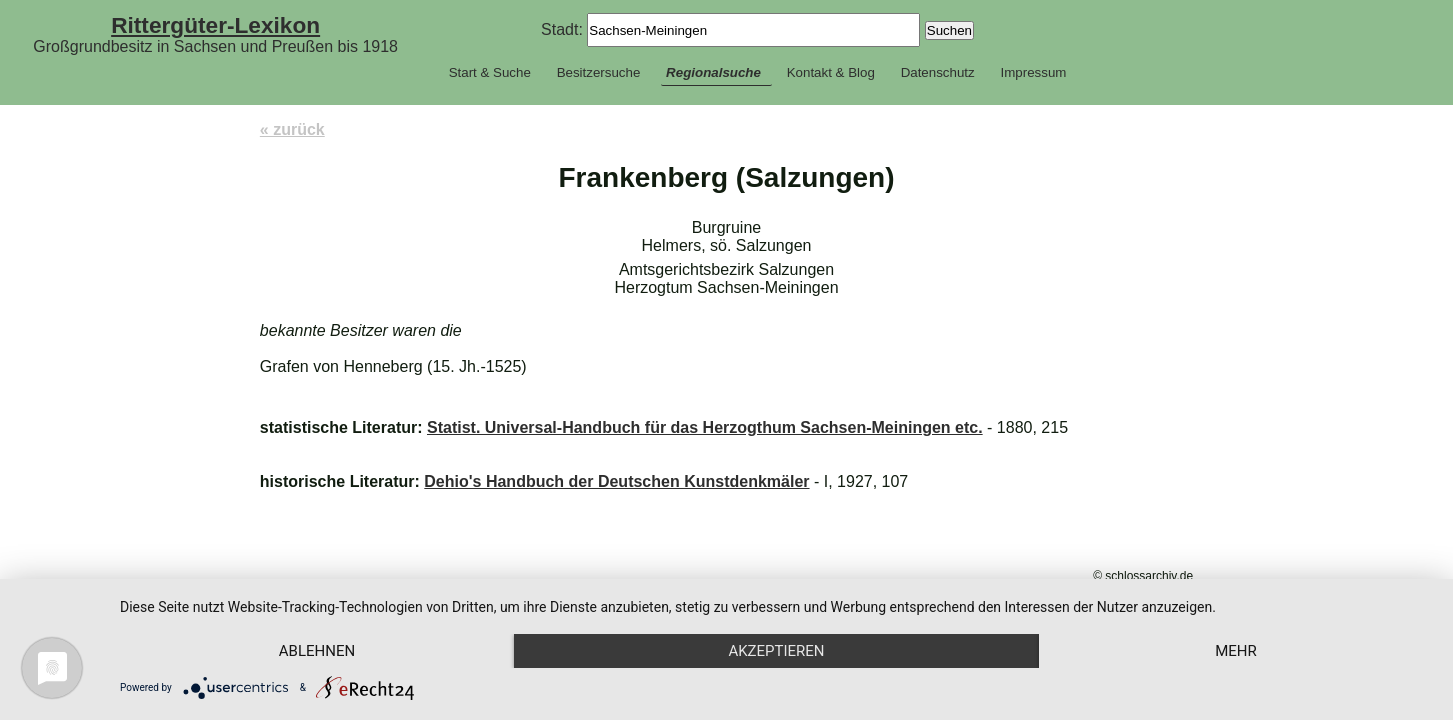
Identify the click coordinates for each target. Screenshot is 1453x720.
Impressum (1033, 72)
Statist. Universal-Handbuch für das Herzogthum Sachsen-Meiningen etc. (705, 427)
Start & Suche (490, 72)
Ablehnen (317, 651)
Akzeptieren (776, 651)
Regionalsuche (713, 72)
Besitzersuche (599, 72)
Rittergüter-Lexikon (215, 25)
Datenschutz (938, 72)
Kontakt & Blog (831, 72)
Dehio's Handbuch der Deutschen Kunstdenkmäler (616, 481)
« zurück (292, 129)
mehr (1236, 651)
